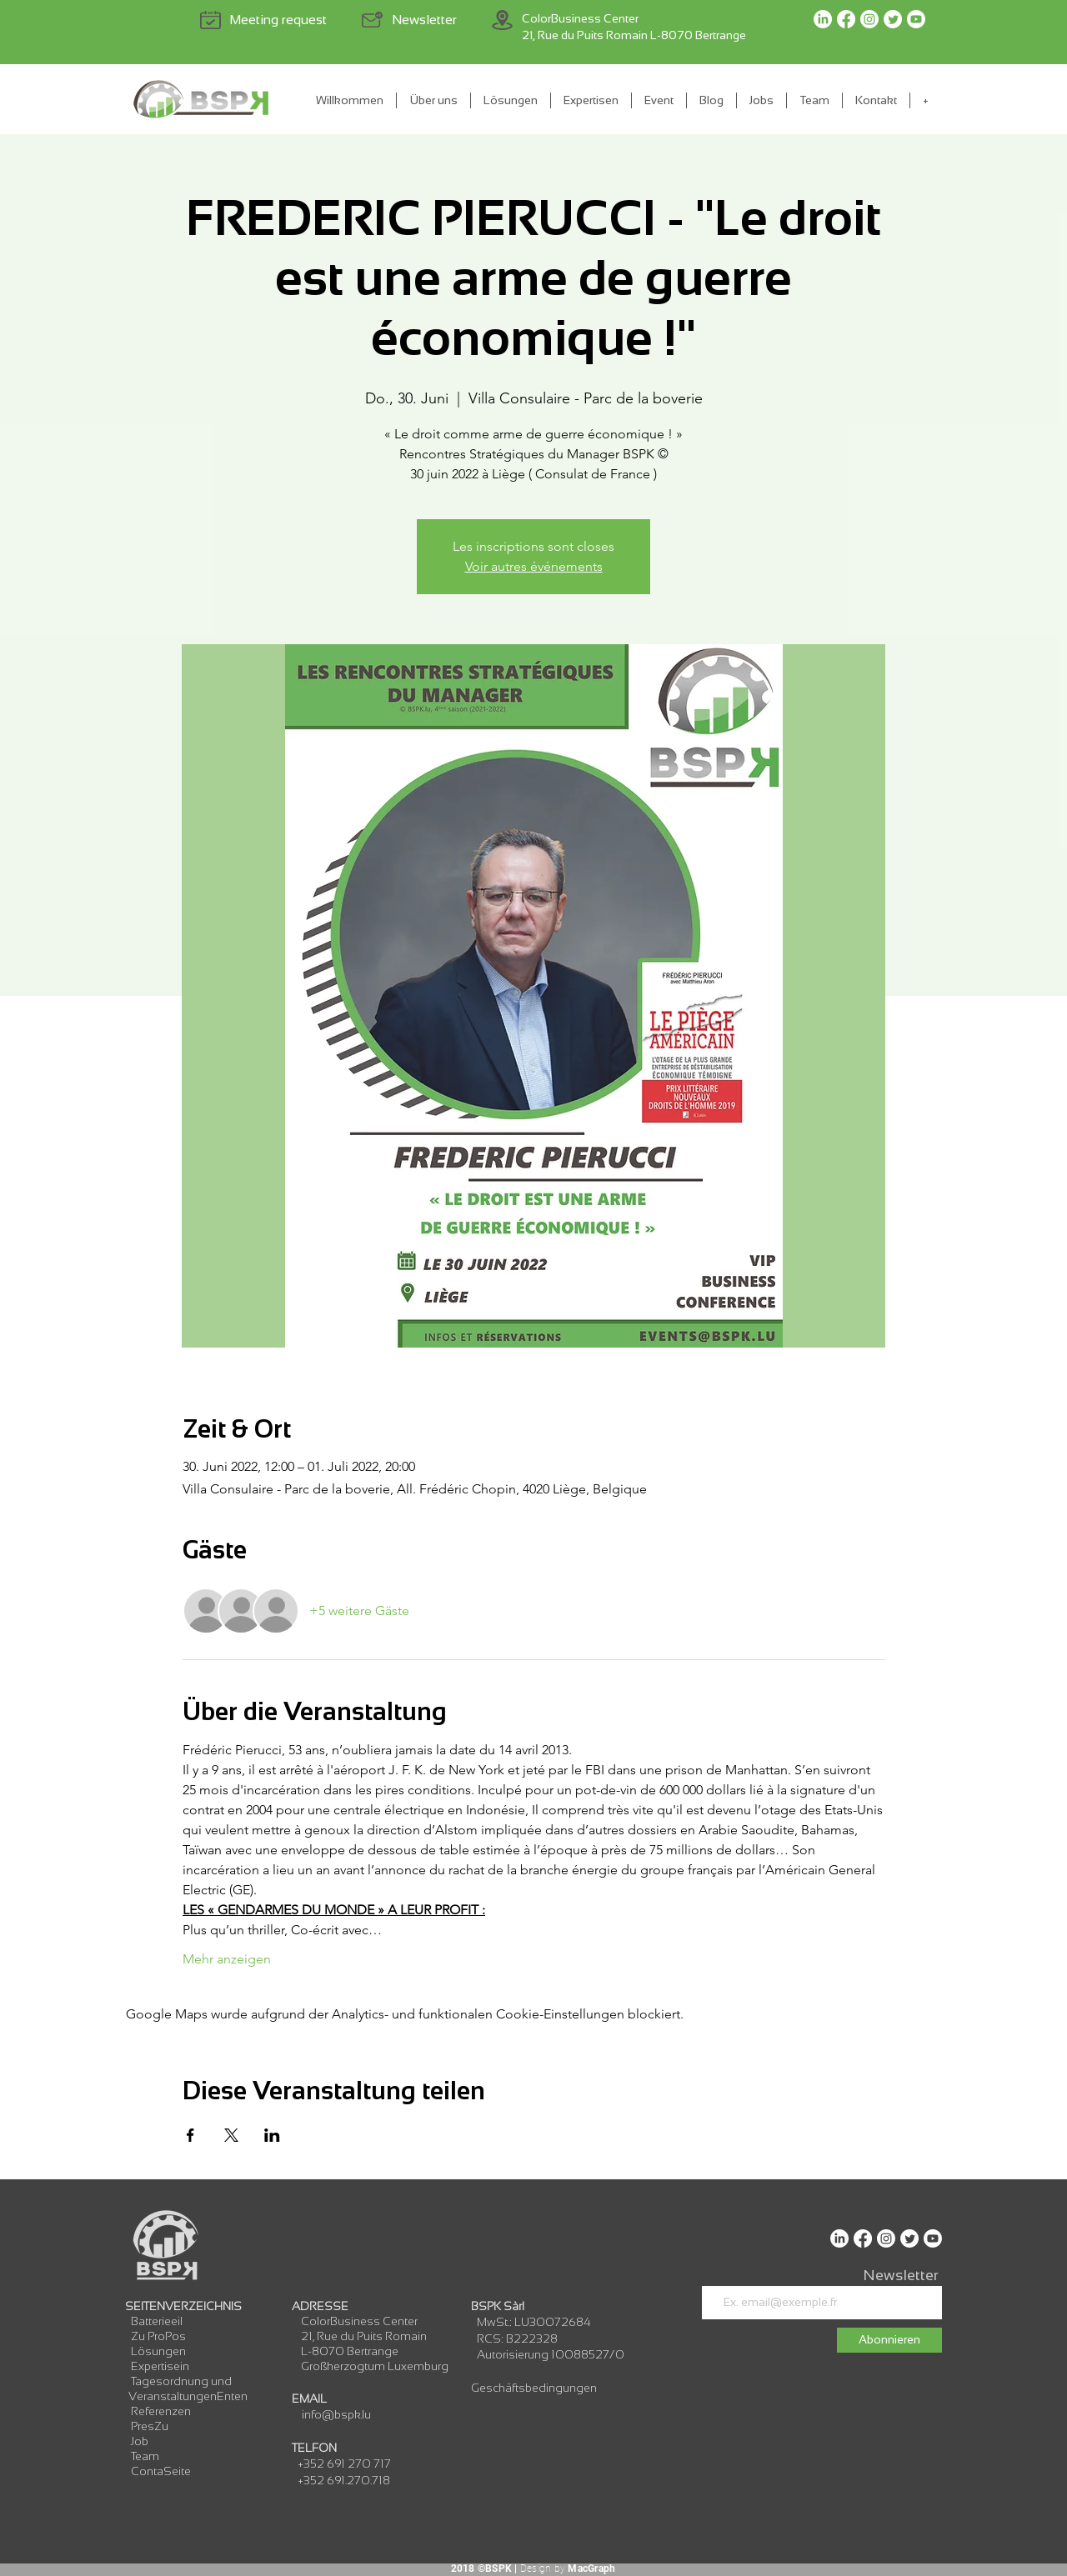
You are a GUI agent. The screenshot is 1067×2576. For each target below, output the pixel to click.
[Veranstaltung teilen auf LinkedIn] (272, 2135)
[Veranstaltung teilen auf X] (231, 2135)
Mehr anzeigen (227, 1959)
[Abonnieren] (889, 2340)
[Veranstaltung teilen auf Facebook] (190, 2135)
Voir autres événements (534, 566)
